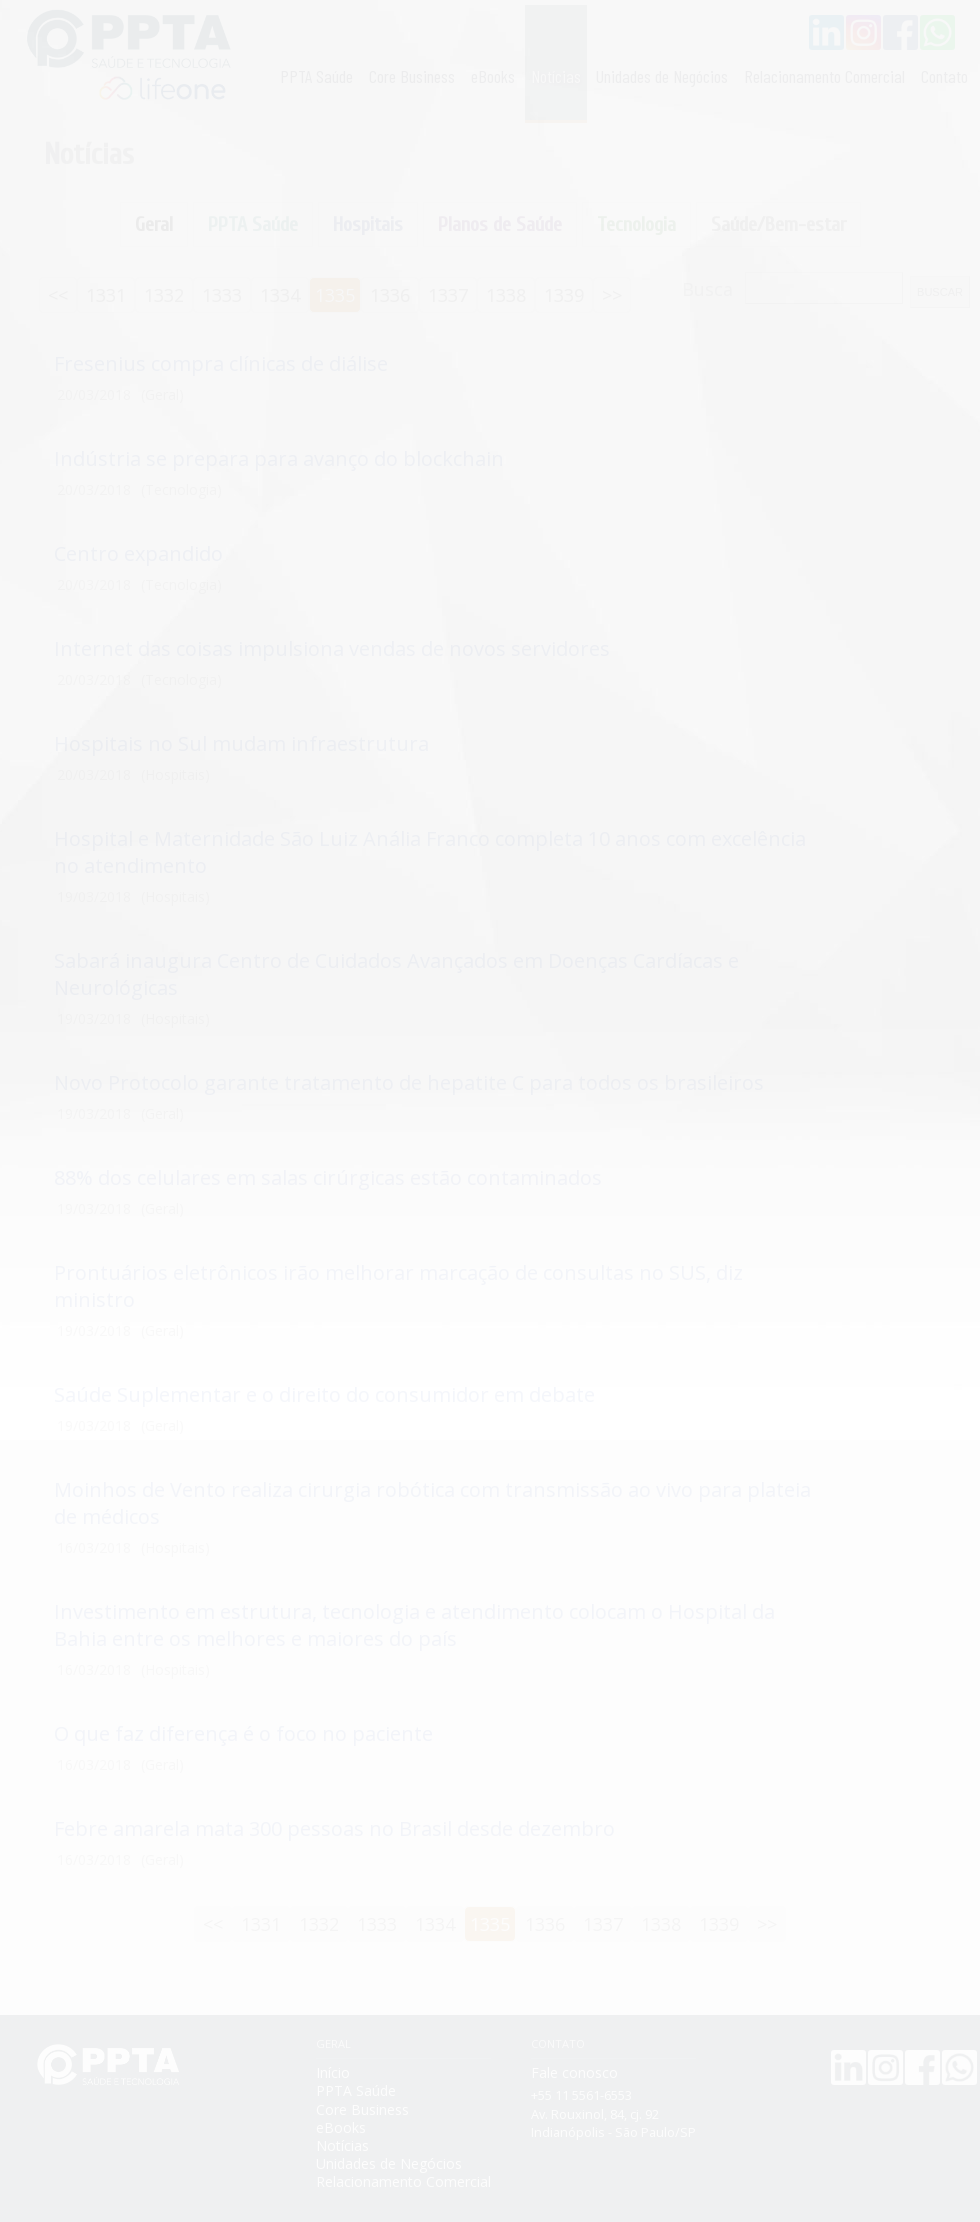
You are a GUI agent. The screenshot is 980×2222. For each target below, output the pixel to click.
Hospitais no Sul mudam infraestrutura (241, 743)
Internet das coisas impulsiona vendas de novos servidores (332, 648)
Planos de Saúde (500, 224)
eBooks (493, 76)
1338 (506, 295)
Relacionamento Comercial (824, 76)
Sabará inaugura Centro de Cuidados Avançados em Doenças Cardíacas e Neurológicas (396, 974)
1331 (106, 295)
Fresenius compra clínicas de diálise (221, 363)
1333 (222, 295)
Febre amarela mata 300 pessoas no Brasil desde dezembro (334, 1828)
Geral (154, 224)
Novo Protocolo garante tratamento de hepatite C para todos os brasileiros (409, 1082)
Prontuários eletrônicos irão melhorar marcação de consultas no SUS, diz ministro (398, 1286)
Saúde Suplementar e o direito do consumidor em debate (324, 1394)
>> (612, 295)
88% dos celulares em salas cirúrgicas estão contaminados (328, 1177)
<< (58, 295)
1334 (280, 295)
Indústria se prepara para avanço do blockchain (279, 458)
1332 (164, 295)
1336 (390, 295)
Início (333, 2072)
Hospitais (368, 224)
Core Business (412, 76)
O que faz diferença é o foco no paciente (243, 1733)
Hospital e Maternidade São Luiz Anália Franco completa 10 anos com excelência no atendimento (430, 852)
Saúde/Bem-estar (778, 224)
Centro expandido (138, 553)
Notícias (556, 76)
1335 (335, 295)
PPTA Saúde (316, 76)
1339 (564, 295)
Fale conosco (574, 2072)
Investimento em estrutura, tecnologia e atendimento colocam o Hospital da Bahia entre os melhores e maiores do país (414, 1625)
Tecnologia (636, 224)
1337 (448, 295)
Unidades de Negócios (662, 76)
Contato (944, 76)
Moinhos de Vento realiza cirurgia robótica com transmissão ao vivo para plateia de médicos (432, 1503)
